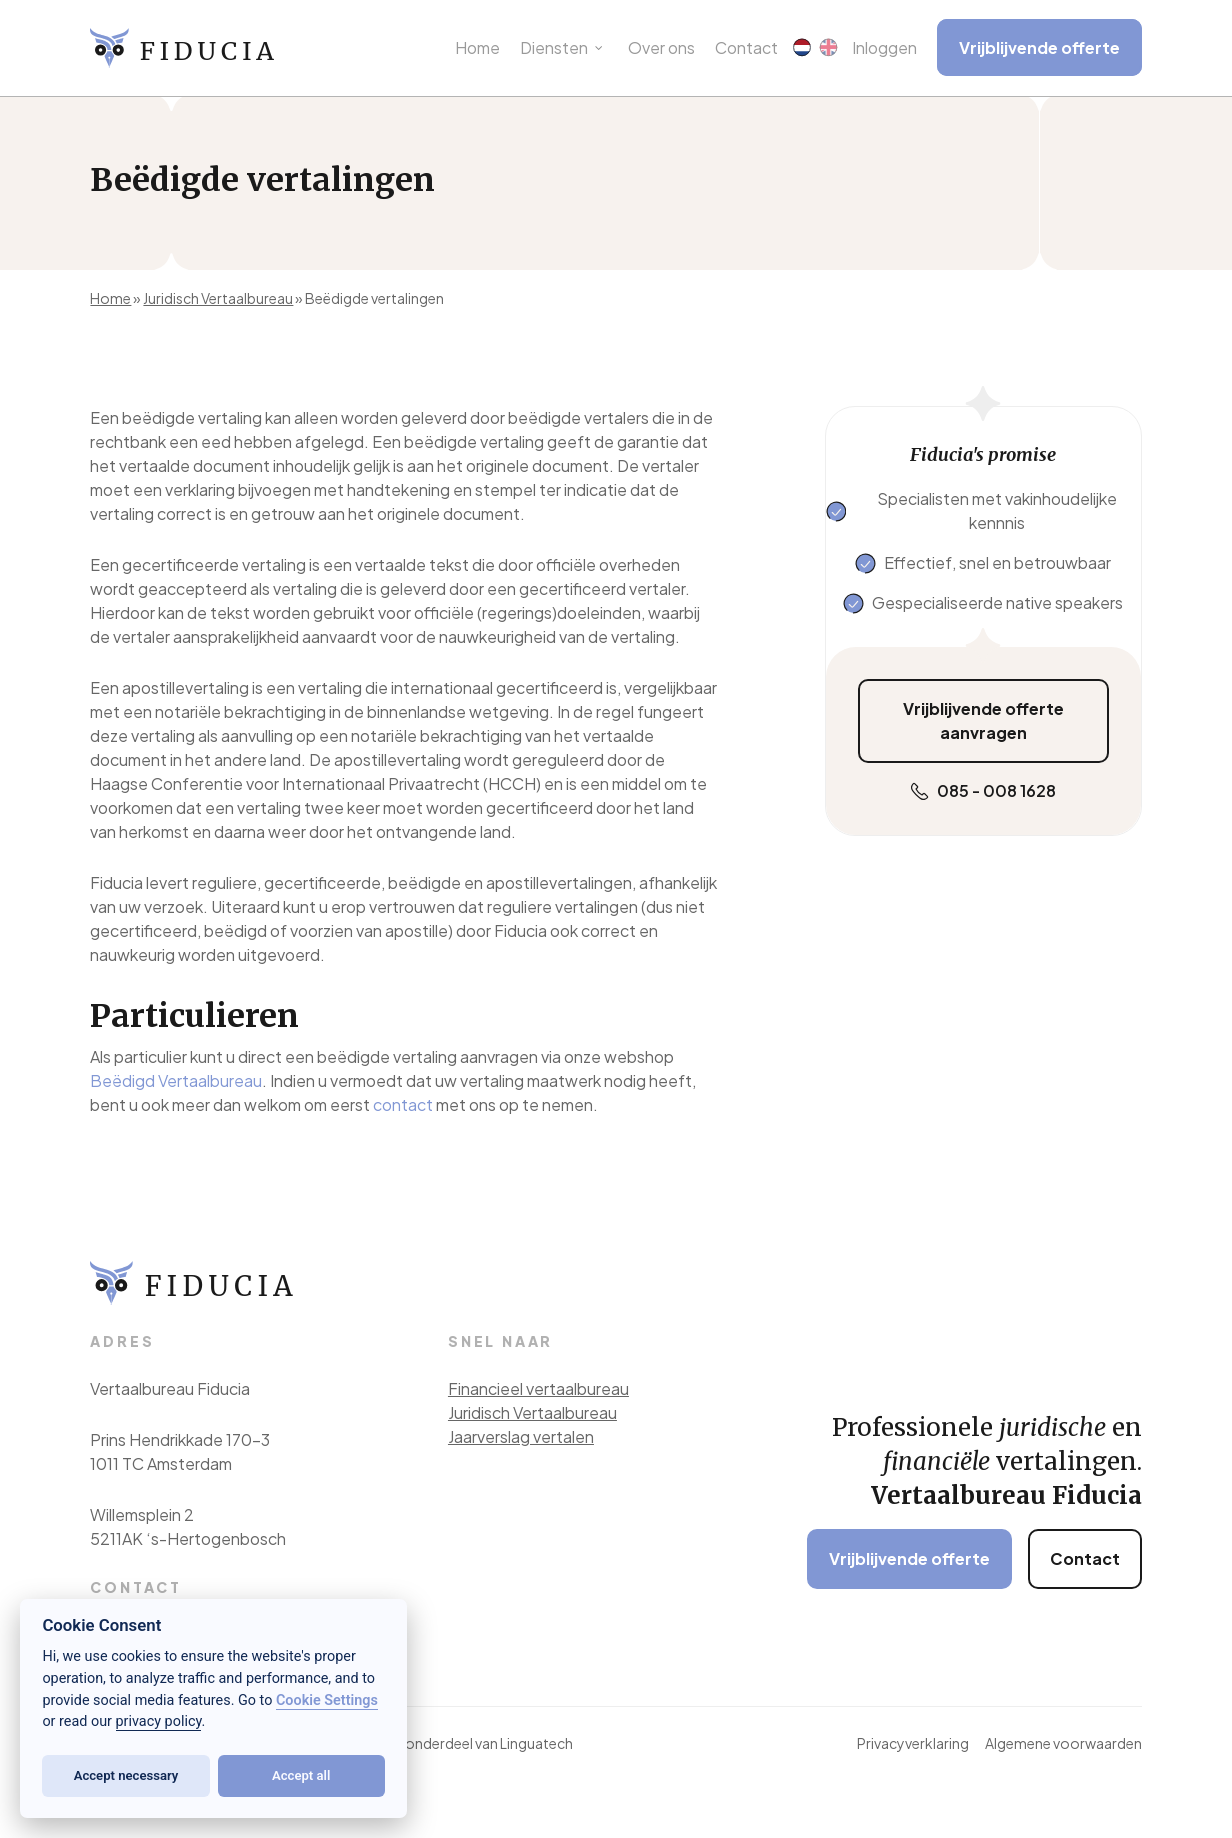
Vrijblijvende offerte (909, 1558)
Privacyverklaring (913, 1743)
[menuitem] (802, 48)
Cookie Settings (327, 1700)
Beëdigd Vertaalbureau (176, 1080)
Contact (1085, 1558)
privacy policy (159, 1721)
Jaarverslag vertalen (521, 1436)
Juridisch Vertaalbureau (218, 298)
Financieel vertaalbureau (538, 1388)
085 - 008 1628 (996, 790)
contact (403, 1104)
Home (110, 298)
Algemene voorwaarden (1063, 1743)
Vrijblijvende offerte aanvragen (983, 720)
